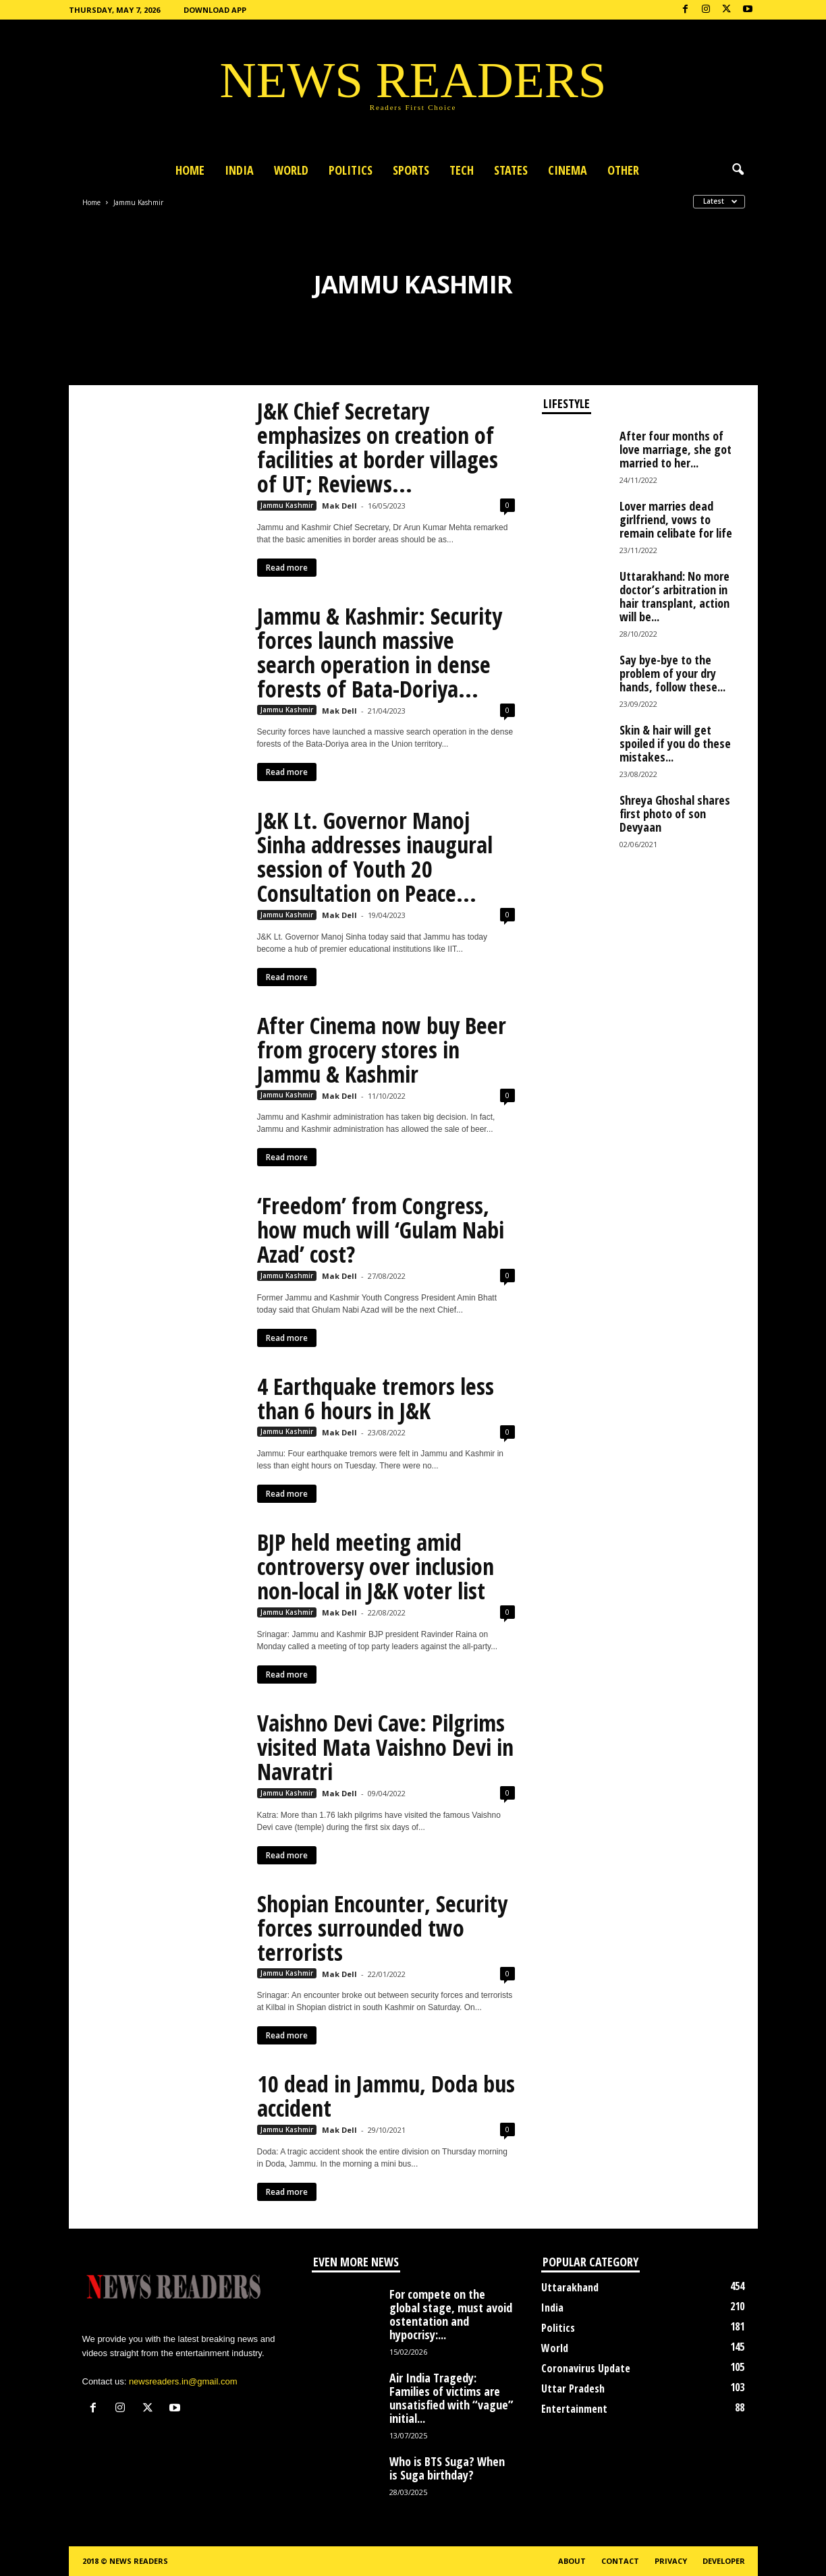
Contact (620, 2561)
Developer (724, 2561)
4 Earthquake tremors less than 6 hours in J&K (375, 1398)
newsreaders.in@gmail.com (183, 2381)
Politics (351, 170)
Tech (461, 170)
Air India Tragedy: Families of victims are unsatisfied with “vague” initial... (451, 2398)
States (511, 170)
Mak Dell (339, 505)
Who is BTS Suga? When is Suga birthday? (447, 2468)
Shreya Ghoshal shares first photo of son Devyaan (675, 813)
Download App (215, 10)
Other (623, 170)
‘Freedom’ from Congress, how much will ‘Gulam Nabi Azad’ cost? (380, 1229)
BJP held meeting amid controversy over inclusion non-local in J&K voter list (375, 1566)
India (239, 170)
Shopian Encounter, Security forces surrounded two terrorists (382, 1928)
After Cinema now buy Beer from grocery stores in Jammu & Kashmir (381, 1049)
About (572, 2561)
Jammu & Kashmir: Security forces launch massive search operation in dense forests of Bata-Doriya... (379, 652)
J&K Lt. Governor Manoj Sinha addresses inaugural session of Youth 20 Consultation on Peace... (375, 857)
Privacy (671, 2561)
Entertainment (574, 2408)
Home (189, 170)
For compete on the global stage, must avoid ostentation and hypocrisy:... (450, 2314)
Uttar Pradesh (573, 2388)
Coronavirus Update (585, 2368)
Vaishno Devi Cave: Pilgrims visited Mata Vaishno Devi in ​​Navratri (385, 1747)
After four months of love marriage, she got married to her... (676, 449)
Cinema (567, 170)
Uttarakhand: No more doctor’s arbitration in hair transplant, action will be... (674, 596)
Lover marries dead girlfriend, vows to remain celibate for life (676, 519)
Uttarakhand (570, 2287)
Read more (287, 567)
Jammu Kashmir (286, 505)
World (291, 170)
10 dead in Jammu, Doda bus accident (386, 2095)
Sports (411, 170)
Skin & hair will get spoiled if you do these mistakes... (675, 743)
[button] (737, 170)
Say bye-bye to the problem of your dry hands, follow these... (672, 673)
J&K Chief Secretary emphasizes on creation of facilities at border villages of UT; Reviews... (377, 447)
